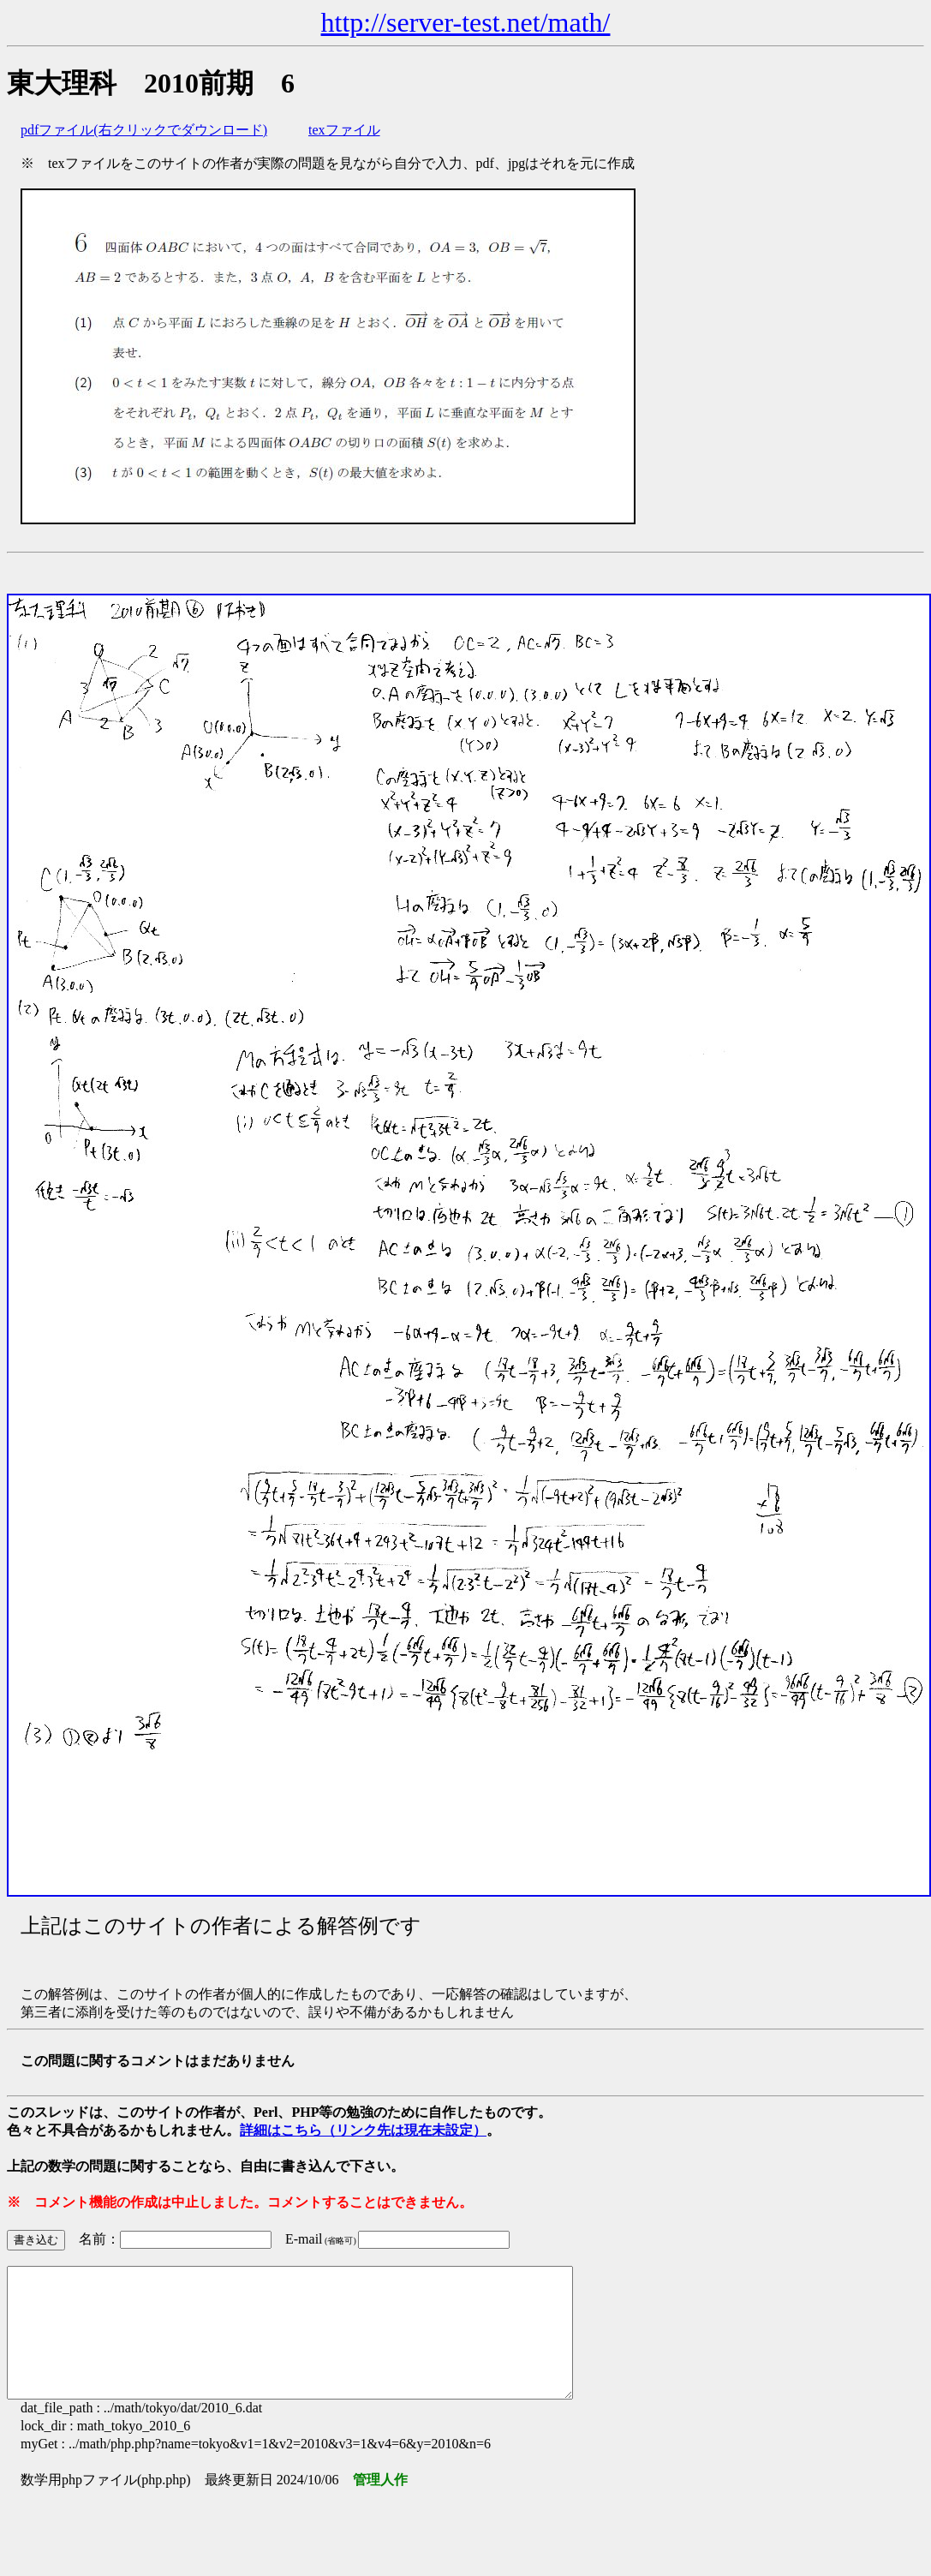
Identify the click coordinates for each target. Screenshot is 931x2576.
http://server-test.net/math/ (466, 22)
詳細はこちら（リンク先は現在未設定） (363, 2130)
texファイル (344, 130)
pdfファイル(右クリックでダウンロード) (144, 130)
